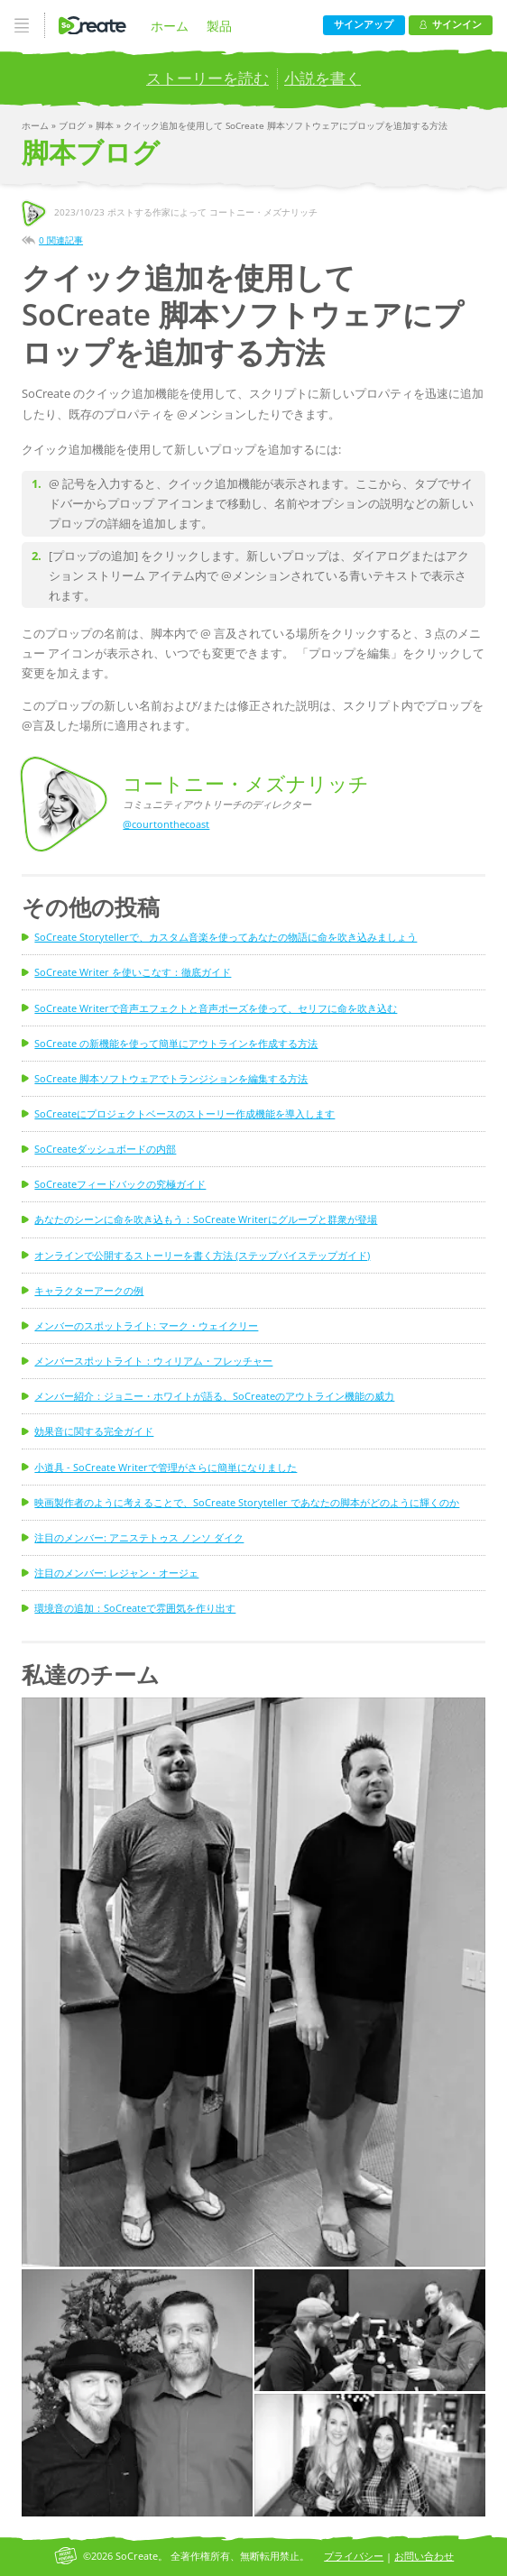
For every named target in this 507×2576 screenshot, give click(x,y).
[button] (253, 1982)
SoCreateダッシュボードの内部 (105, 1148)
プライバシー (353, 2555)
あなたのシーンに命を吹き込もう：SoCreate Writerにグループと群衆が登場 (205, 1219)
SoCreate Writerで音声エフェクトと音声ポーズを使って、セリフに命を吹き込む (215, 1008)
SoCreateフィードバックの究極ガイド (120, 1184)
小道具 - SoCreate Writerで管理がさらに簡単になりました (165, 1467)
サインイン (450, 24)
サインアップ (363, 24)
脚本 (106, 125)
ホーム (170, 25)
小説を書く (322, 78)
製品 (219, 25)
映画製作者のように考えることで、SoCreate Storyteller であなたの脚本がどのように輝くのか (246, 1502)
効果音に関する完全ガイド (93, 1431)
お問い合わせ (424, 2555)
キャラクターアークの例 (88, 1290)
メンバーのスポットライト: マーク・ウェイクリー (146, 1325)
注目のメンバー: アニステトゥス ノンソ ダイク (139, 1537)
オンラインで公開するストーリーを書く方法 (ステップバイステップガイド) (202, 1255)
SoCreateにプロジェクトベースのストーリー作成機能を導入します (184, 1113)
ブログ (73, 125)
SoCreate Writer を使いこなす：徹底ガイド (132, 972)
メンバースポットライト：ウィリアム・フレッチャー (153, 1360)
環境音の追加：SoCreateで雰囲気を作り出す (134, 1608)
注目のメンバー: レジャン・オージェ (116, 1572)
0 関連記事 (61, 240)
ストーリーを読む (207, 78)
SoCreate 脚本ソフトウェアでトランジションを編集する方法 (171, 1078)
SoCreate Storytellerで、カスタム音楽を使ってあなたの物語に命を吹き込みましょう (225, 936)
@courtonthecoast (166, 824)
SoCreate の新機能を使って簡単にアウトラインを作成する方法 (176, 1043)
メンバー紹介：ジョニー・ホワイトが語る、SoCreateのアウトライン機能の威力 (214, 1396)
